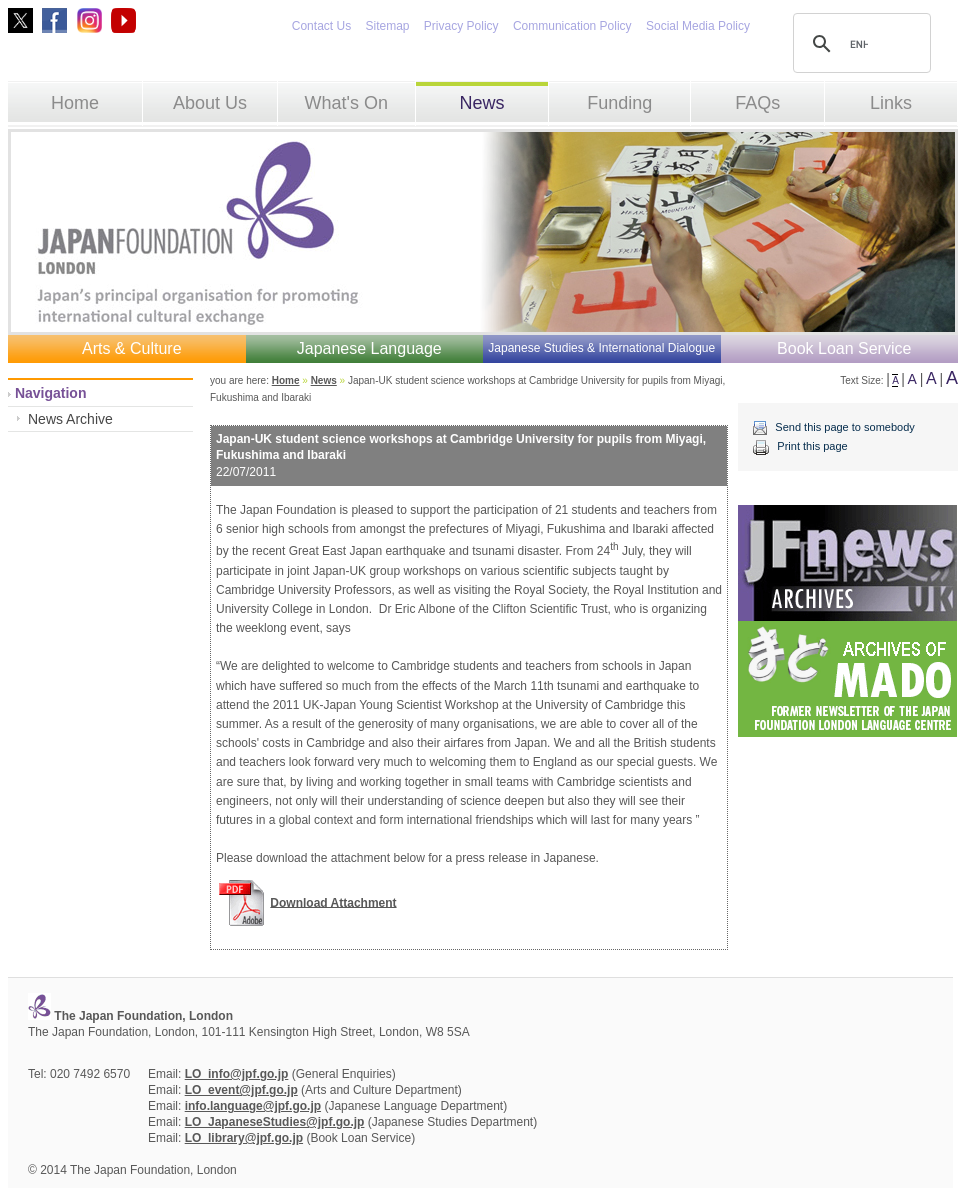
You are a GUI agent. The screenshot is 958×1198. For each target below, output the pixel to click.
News (481, 103)
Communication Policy (572, 26)
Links (891, 103)
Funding (619, 103)
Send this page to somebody (844, 427)
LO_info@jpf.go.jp (237, 1074)
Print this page (812, 446)
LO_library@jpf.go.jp (244, 1138)
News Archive (70, 419)
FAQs (757, 103)
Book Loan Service (844, 348)
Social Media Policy (698, 26)
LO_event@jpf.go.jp (241, 1090)
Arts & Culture (132, 348)
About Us (210, 103)
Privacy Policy (461, 26)
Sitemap (387, 26)
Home (75, 103)
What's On (345, 103)
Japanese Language (369, 348)
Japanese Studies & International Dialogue (601, 348)
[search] (859, 44)
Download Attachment (333, 902)
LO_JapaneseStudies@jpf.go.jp (275, 1122)
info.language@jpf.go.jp (253, 1106)
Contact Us (321, 26)
